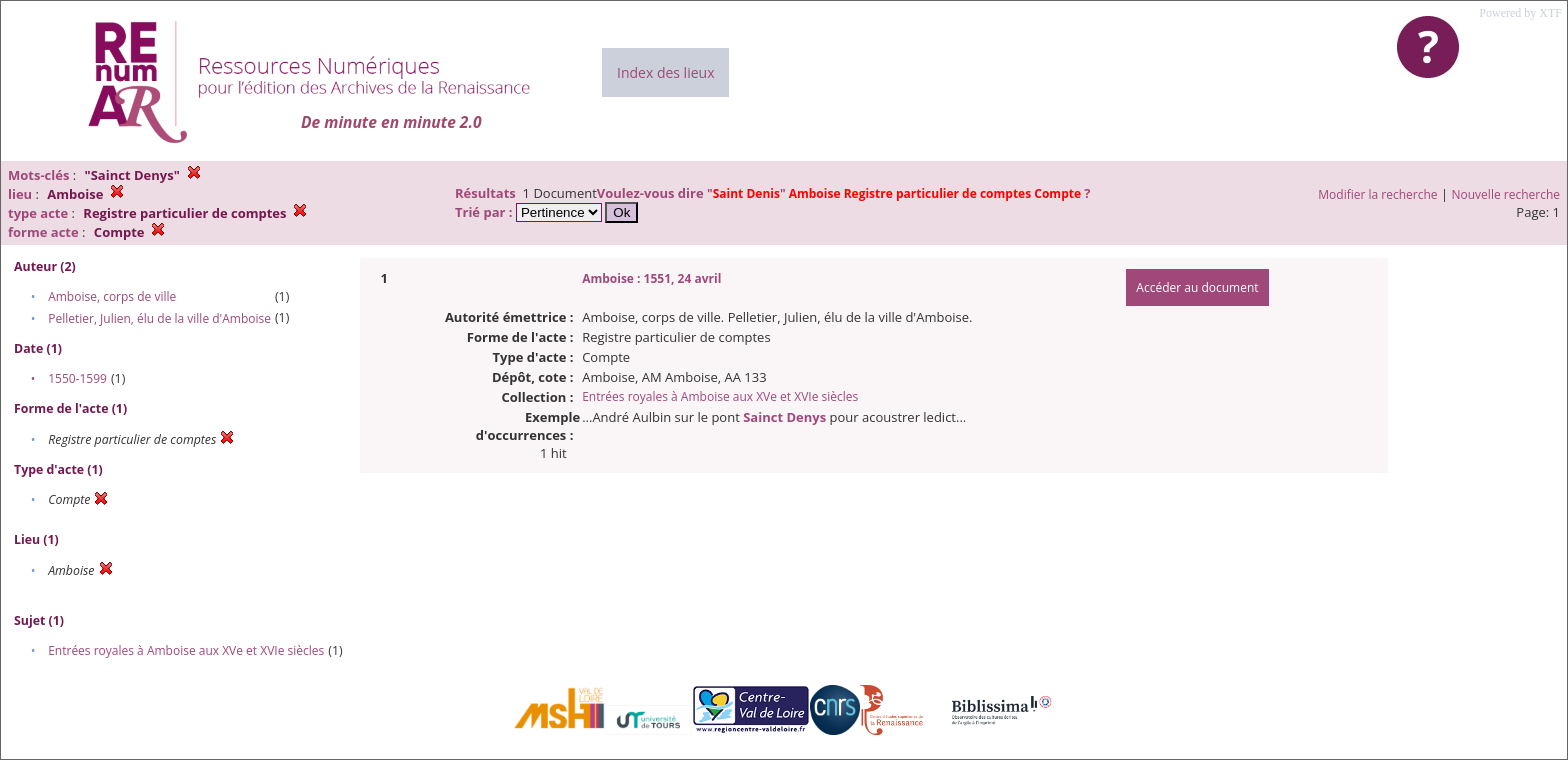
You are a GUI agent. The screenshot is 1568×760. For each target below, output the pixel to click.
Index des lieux (665, 72)
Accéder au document (1197, 287)
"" (895, 193)
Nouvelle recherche (1506, 194)
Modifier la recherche (1377, 194)
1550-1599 (77, 378)
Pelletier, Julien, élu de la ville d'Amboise (159, 318)
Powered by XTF (1520, 13)
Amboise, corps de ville (112, 296)
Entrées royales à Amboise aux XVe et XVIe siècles (186, 650)
